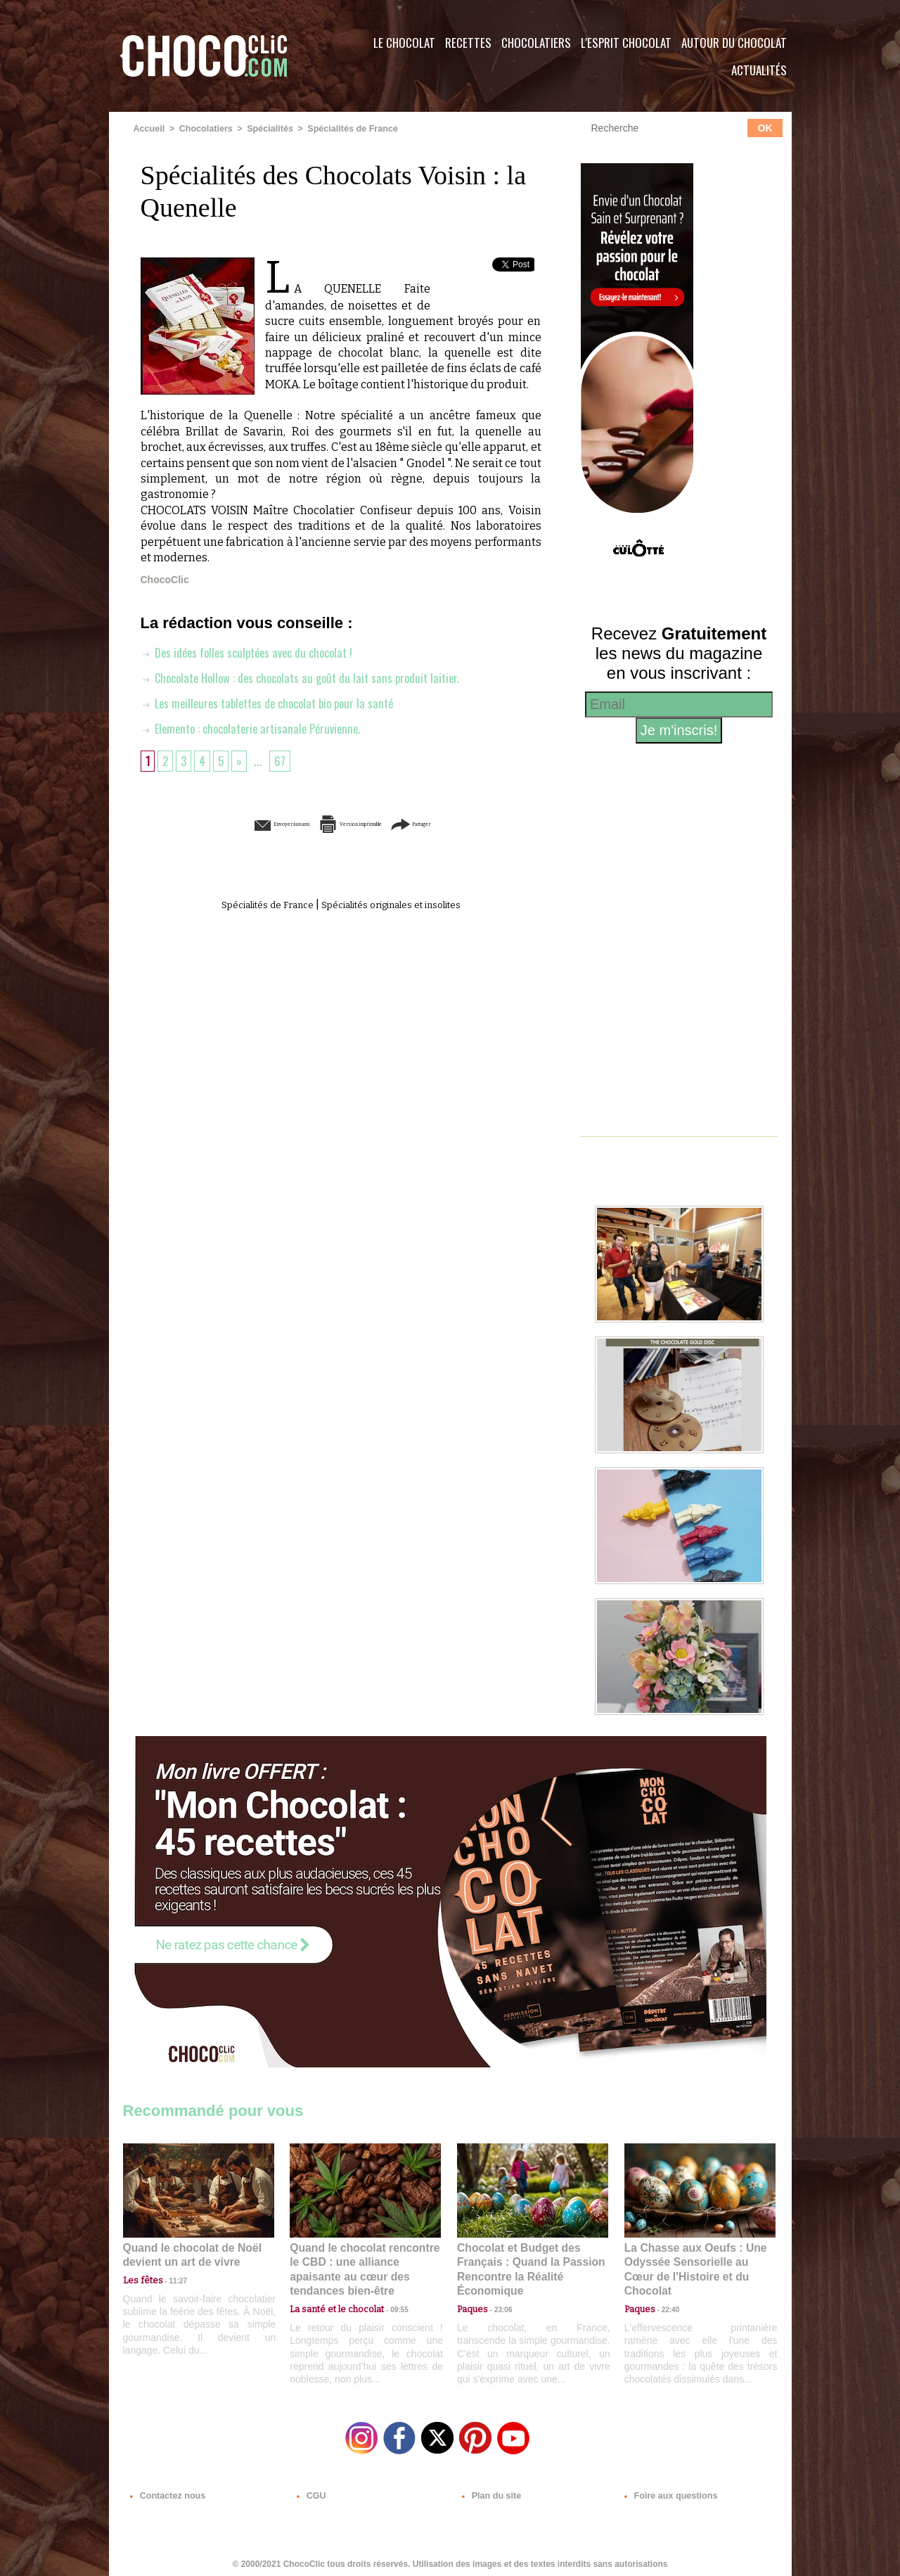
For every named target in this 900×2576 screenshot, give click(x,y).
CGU (310, 2491)
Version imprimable (362, 823)
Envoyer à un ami (232, 823)
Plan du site (489, 2491)
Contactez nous (166, 2491)
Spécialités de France (345, 129)
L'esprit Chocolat (626, 42)
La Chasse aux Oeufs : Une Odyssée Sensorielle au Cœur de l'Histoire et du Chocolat (694, 2261)
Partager (470, 823)
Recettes (468, 42)
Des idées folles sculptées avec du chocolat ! (253, 652)
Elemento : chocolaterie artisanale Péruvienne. (257, 728)
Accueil (149, 129)
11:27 (170, 2279)
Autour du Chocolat (734, 42)
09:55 (388, 2292)
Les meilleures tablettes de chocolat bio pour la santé (275, 703)
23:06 (498, 2306)
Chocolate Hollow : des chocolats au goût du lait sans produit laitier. (309, 677)
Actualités (759, 70)
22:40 (665, 2292)
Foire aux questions (666, 2491)
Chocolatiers (536, 42)
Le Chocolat (404, 42)
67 (284, 760)
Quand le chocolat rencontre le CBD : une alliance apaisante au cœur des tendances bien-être (364, 2261)
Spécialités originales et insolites (400, 904)
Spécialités (265, 129)
